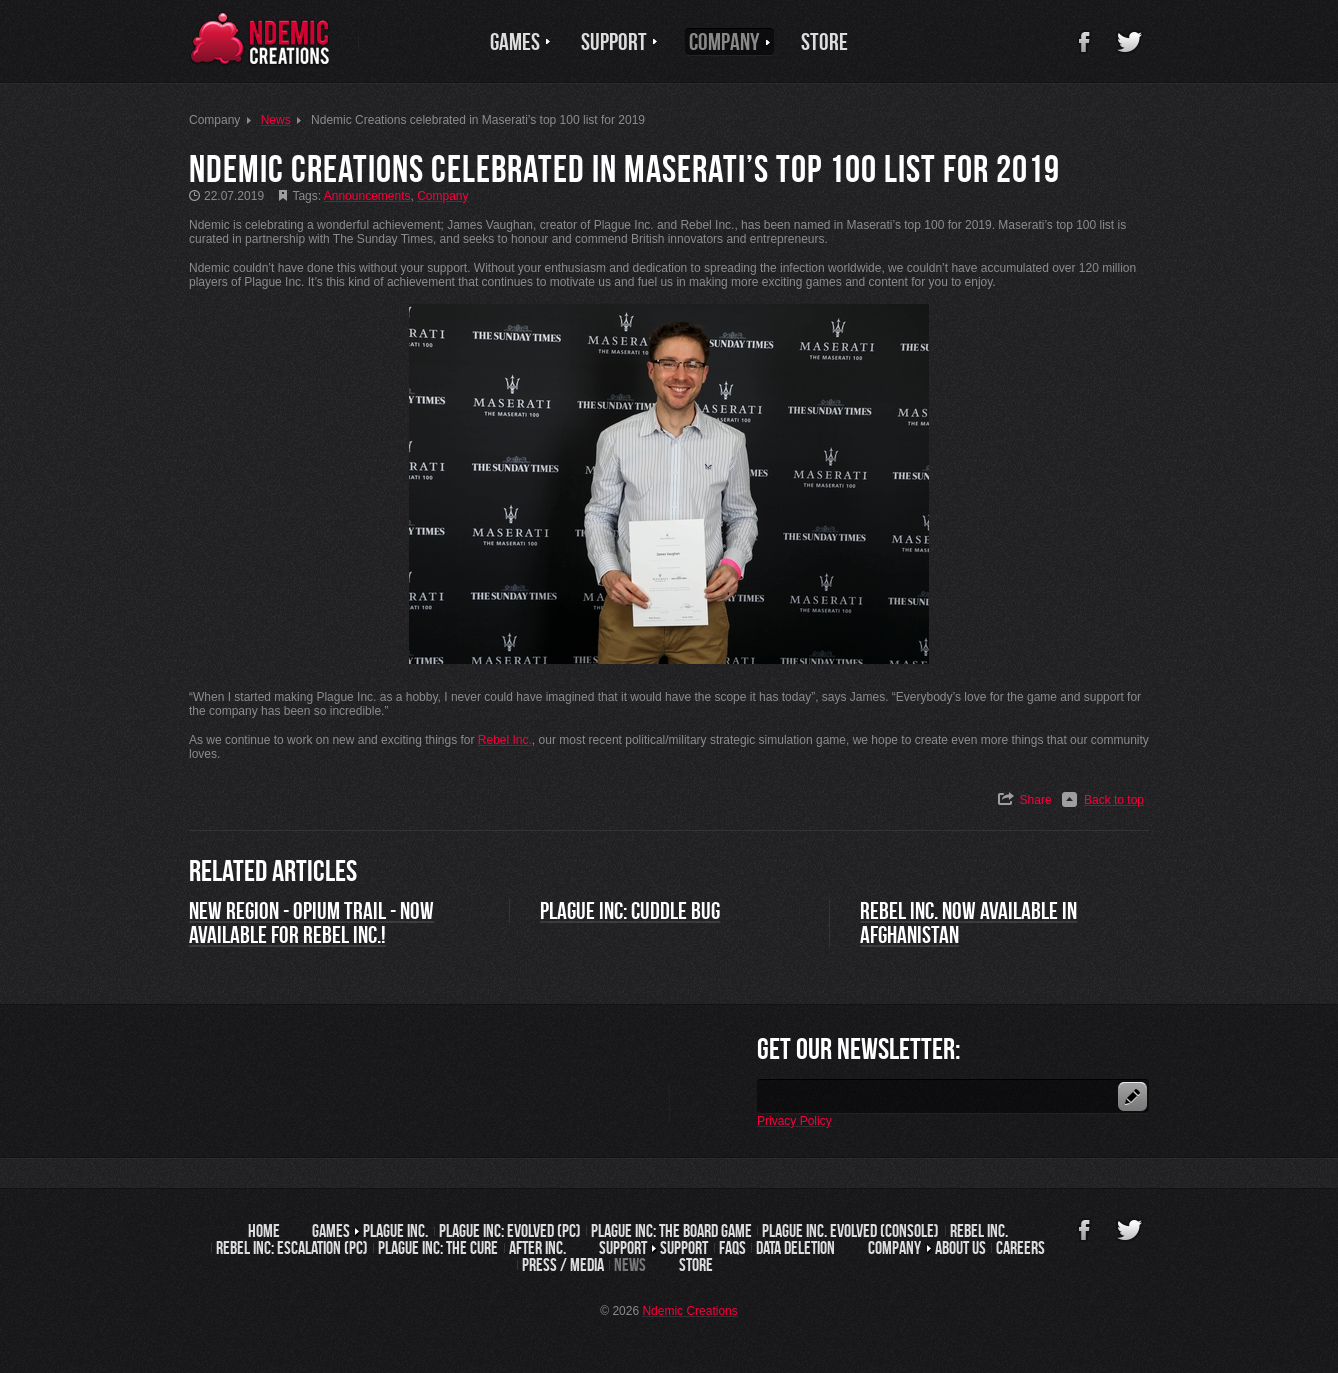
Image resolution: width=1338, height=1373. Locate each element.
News (630, 1265)
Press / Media (563, 1265)
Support (684, 1248)
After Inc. (537, 1248)
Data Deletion (795, 1248)
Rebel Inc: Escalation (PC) (292, 1248)
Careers (1020, 1248)
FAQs (732, 1248)
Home (264, 1231)
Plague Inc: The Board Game (671, 1231)
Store (696, 1265)
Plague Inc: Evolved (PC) (510, 1231)
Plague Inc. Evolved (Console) (850, 1231)
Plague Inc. (395, 1231)
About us (960, 1248)
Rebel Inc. (979, 1231)
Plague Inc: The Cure (438, 1248)
